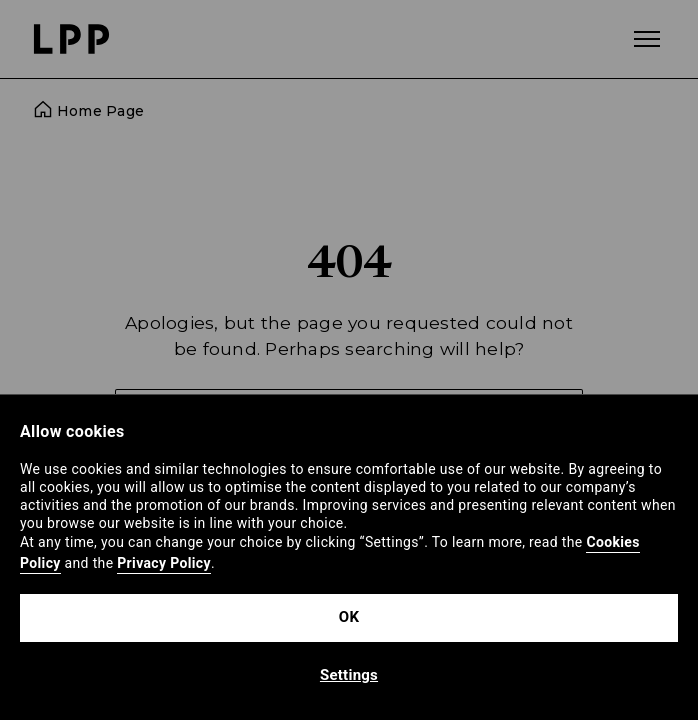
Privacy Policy (164, 563)
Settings (349, 675)
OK (349, 617)
